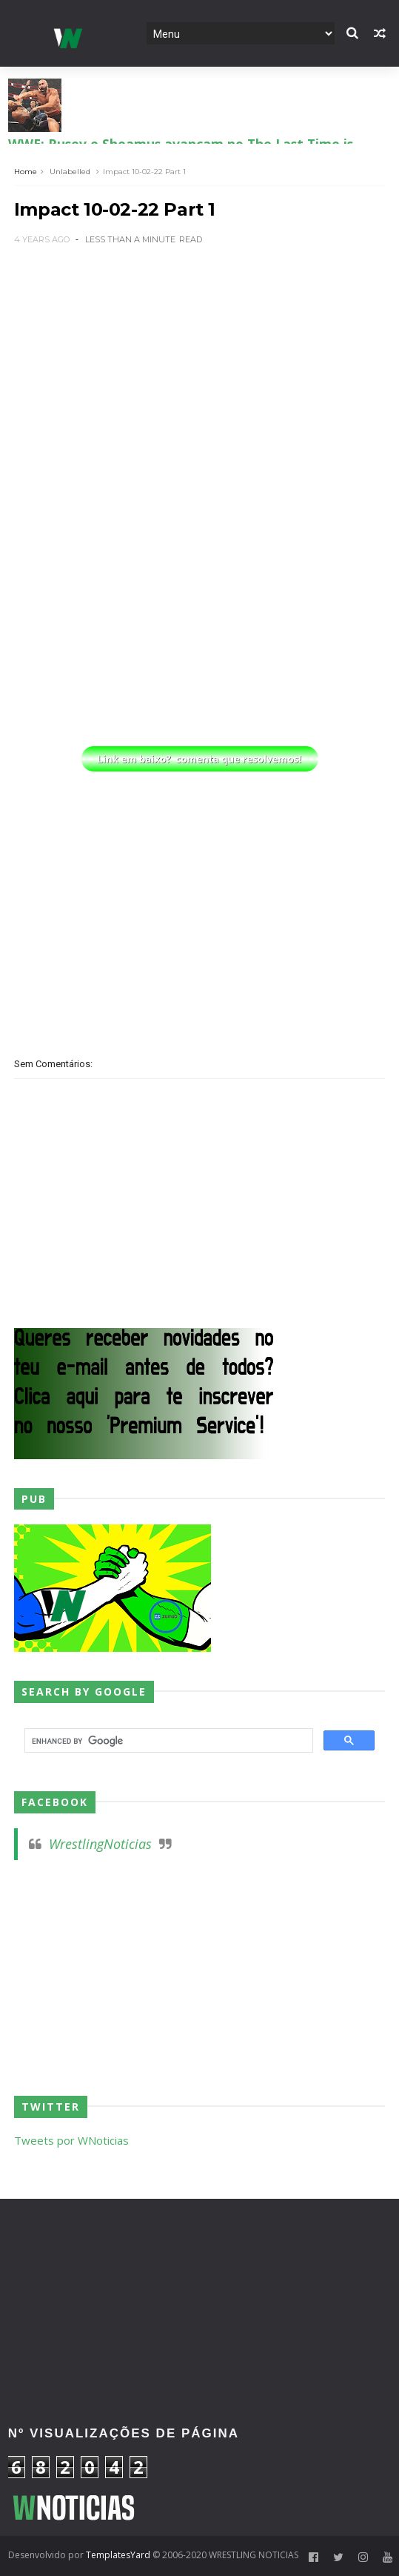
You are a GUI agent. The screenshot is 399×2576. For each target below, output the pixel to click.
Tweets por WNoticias (71, 2140)
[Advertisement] (199, 371)
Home (25, 171)
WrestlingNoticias (100, 1844)
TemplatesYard (118, 2555)
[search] (167, 1740)
